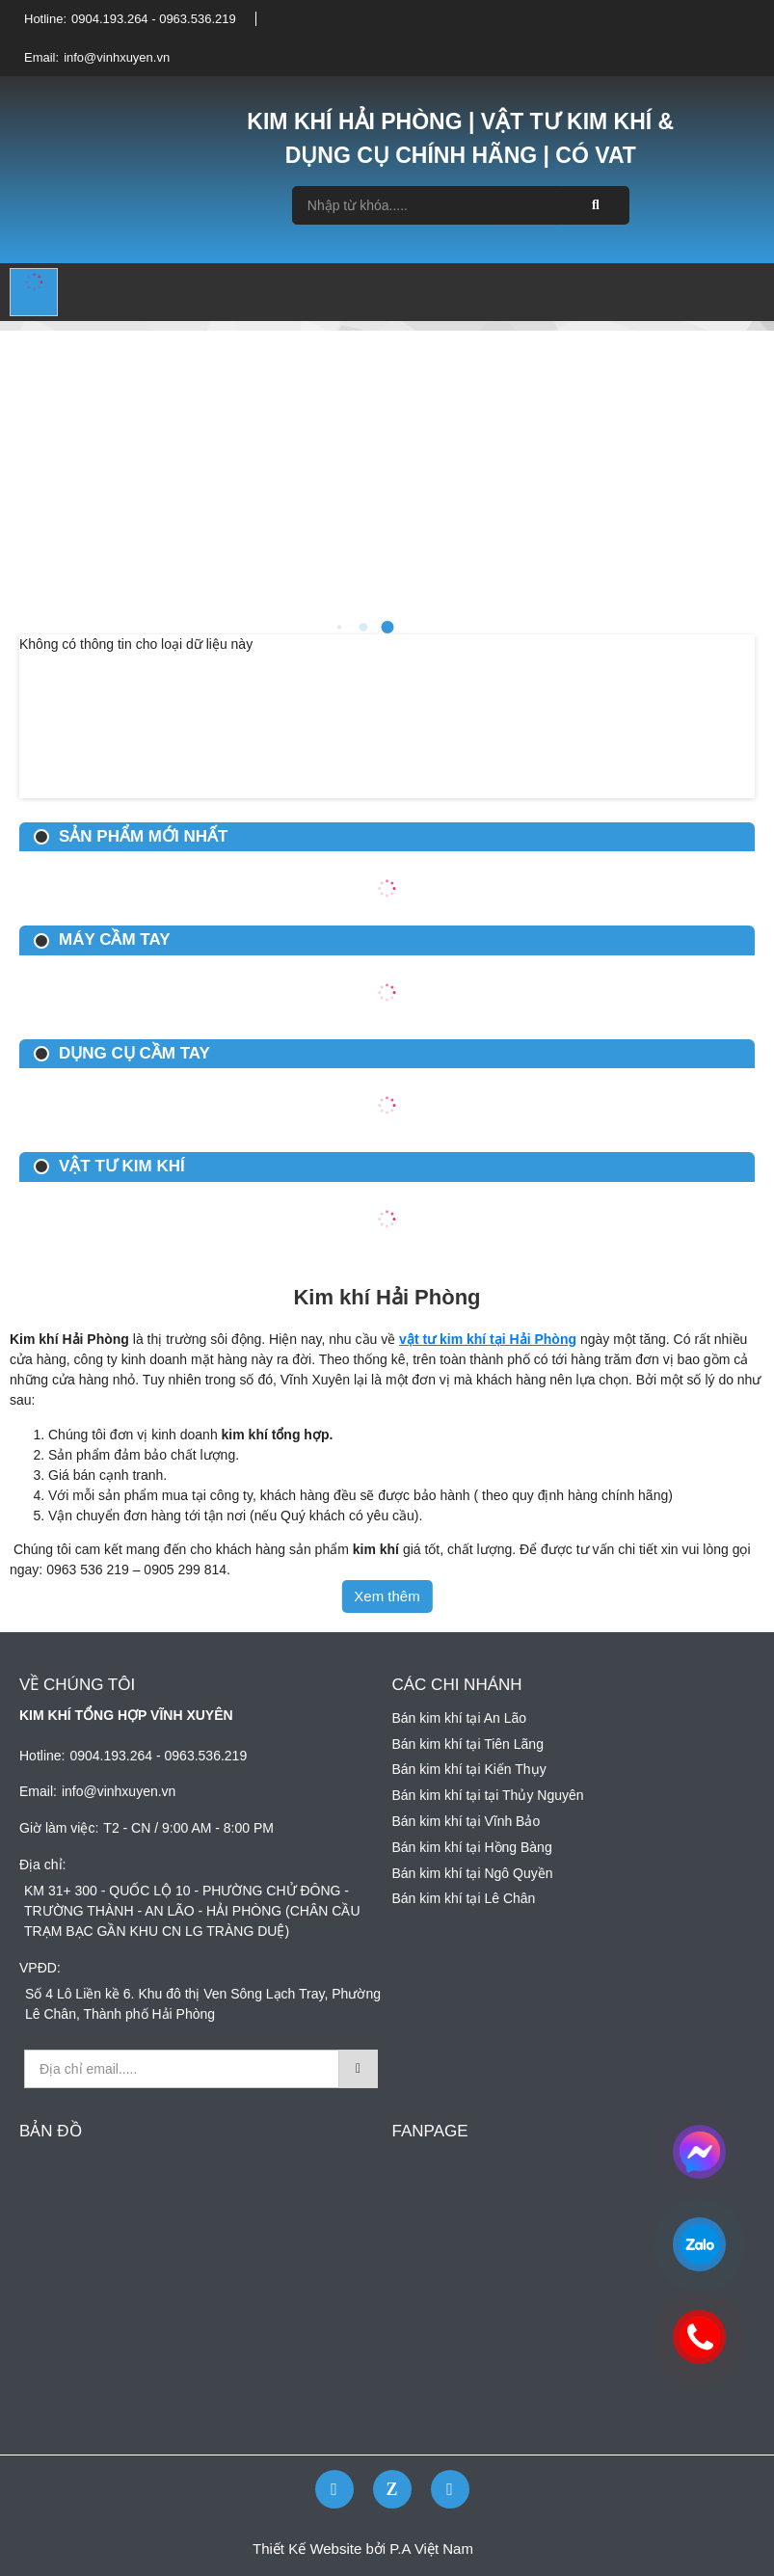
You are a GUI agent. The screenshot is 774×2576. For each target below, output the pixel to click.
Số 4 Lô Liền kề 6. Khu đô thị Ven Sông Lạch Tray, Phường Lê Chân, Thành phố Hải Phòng (203, 2004)
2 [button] (338, 627)
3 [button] (363, 627)
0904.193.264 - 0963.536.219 (153, 19)
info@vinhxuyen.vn (117, 57)
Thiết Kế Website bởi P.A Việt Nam (363, 2548)
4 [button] (387, 627)
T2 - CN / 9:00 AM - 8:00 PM (188, 1828)
